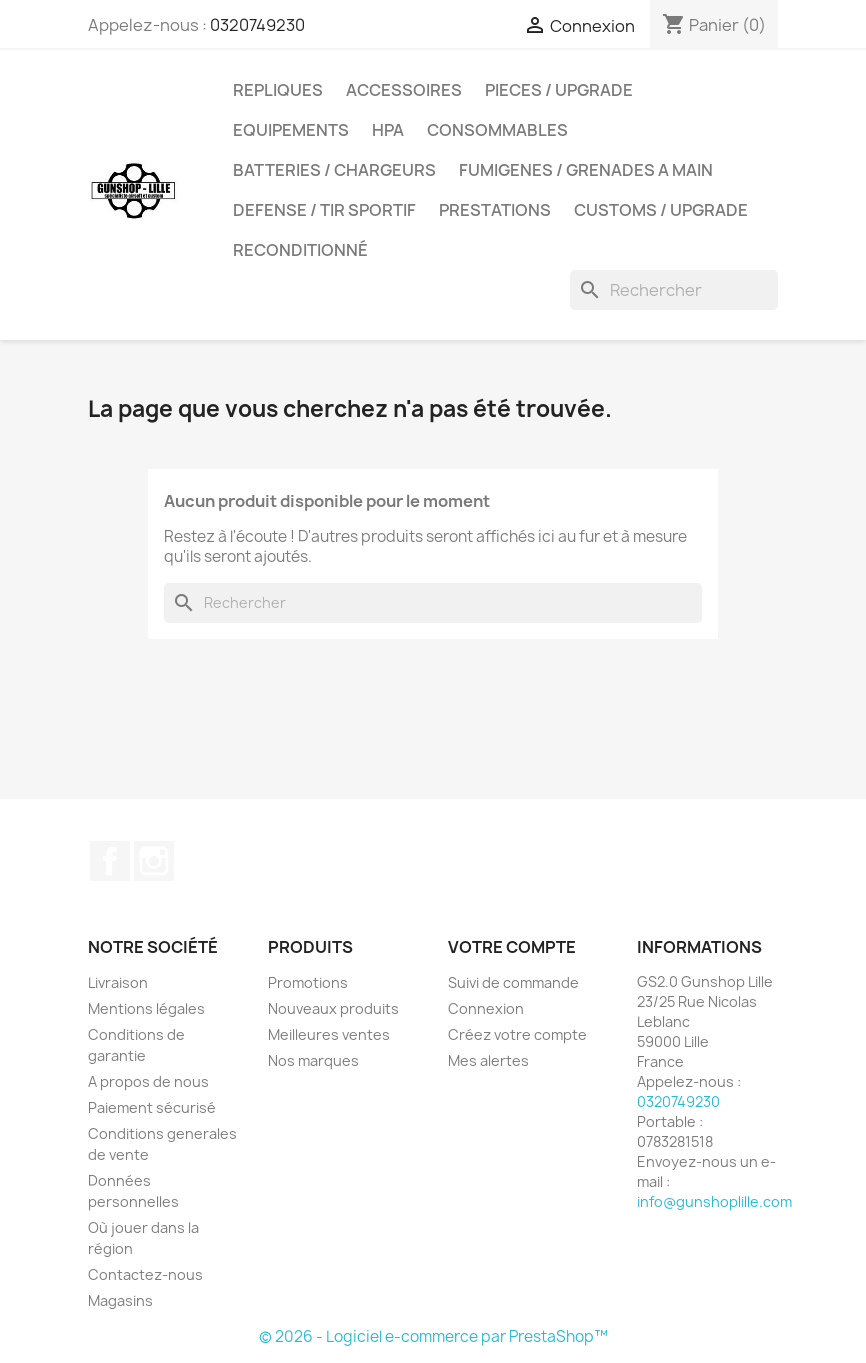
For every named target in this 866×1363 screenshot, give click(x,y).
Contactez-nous (145, 1274)
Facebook (110, 861)
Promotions (308, 982)
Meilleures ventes (329, 1034)
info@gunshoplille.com (714, 1201)
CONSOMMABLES (497, 130)
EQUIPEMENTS (291, 130)
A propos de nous (148, 1081)
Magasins (120, 1300)
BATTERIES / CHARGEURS (334, 170)
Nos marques (313, 1060)
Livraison (118, 982)
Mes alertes (488, 1060)
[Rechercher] (674, 290)
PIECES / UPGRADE (559, 90)
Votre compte (512, 947)
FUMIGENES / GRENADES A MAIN (586, 170)
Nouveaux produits (333, 1008)
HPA (388, 130)
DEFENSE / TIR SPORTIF (324, 210)
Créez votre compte (517, 1034)
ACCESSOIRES (404, 90)
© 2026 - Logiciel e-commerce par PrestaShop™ (433, 1336)
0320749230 (257, 25)
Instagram (154, 861)
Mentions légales (146, 1008)
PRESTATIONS (495, 210)
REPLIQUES (278, 90)
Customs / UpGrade (661, 210)
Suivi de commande (513, 982)
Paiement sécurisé (152, 1107)
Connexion (486, 1008)
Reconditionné (300, 250)
